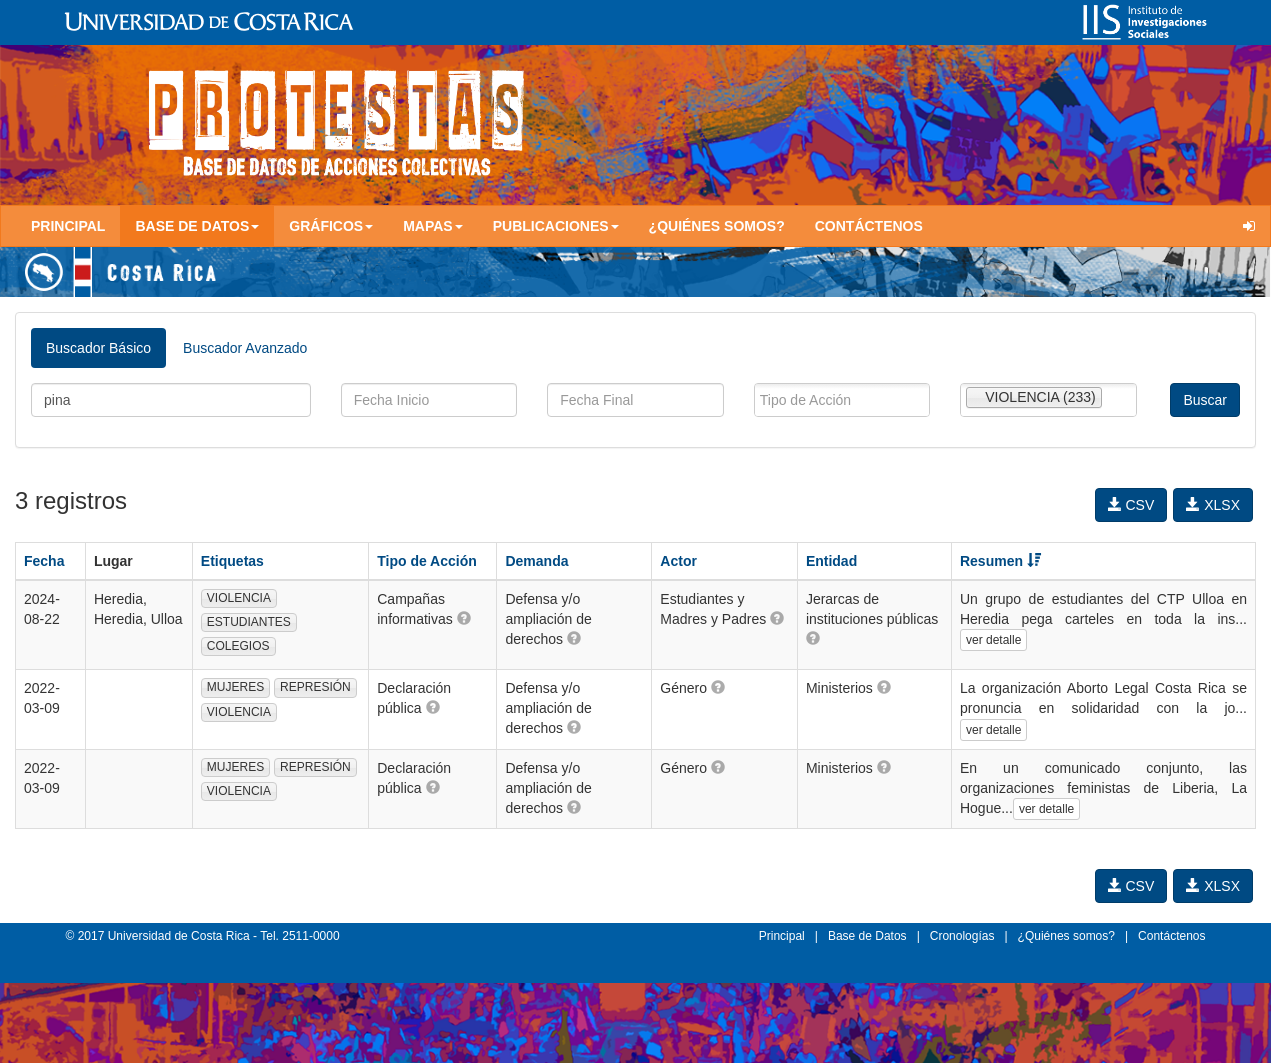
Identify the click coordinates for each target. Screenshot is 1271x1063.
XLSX (1213, 505)
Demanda (536, 561)
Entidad (831, 561)
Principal (68, 226)
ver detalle (993, 640)
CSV (1131, 505)
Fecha (44, 561)
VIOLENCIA (239, 598)
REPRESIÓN (315, 687)
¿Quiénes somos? (717, 226)
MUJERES (235, 687)
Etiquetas (232, 561)
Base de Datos (867, 936)
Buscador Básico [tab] (98, 348)
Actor (678, 561)
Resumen (1000, 561)
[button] (464, 618)
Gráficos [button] (331, 226)
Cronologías (962, 936)
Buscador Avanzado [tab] (245, 348)
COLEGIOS (238, 646)
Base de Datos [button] (197, 226)
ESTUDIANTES (249, 622)
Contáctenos (869, 226)
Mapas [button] (433, 226)
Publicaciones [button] (556, 226)
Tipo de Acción (427, 561)
